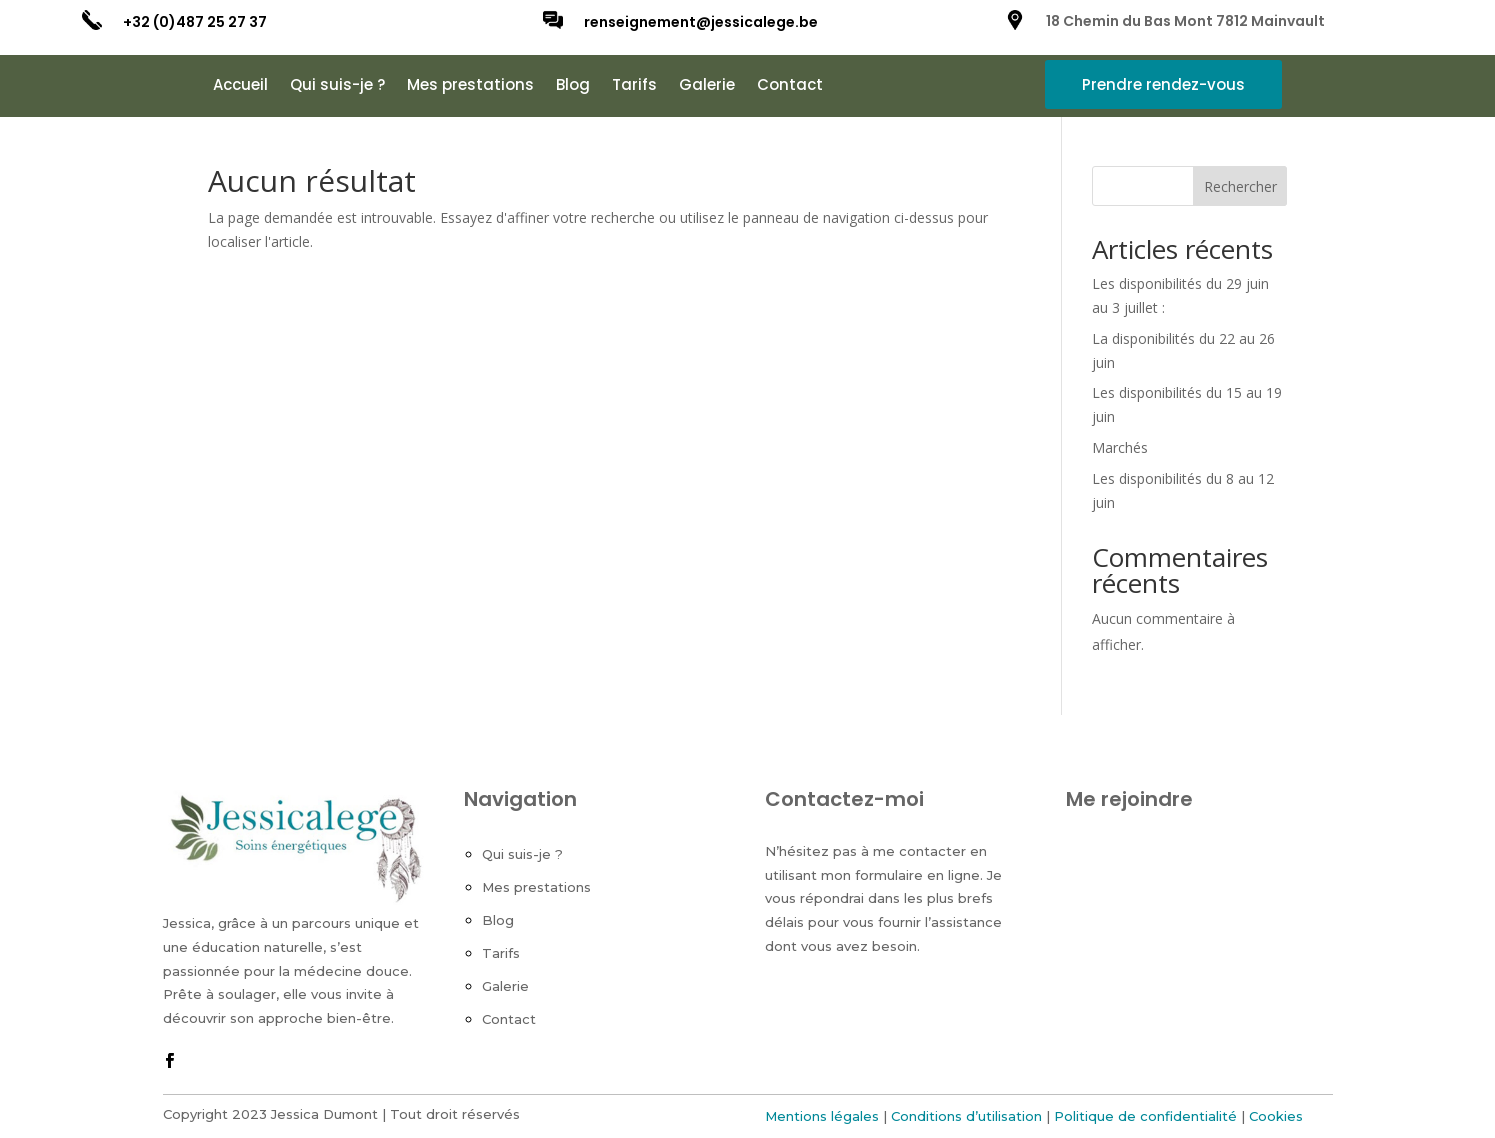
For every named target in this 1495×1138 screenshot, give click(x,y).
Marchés (1120, 447)
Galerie (707, 86)
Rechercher (1240, 186)
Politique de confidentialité (1145, 1116)
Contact (790, 86)
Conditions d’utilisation (966, 1116)
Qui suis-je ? (337, 86)
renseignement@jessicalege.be (701, 22)
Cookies (1276, 1116)
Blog (573, 86)
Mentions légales (822, 1116)
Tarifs (634, 86)
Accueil (240, 86)
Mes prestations (470, 86)
